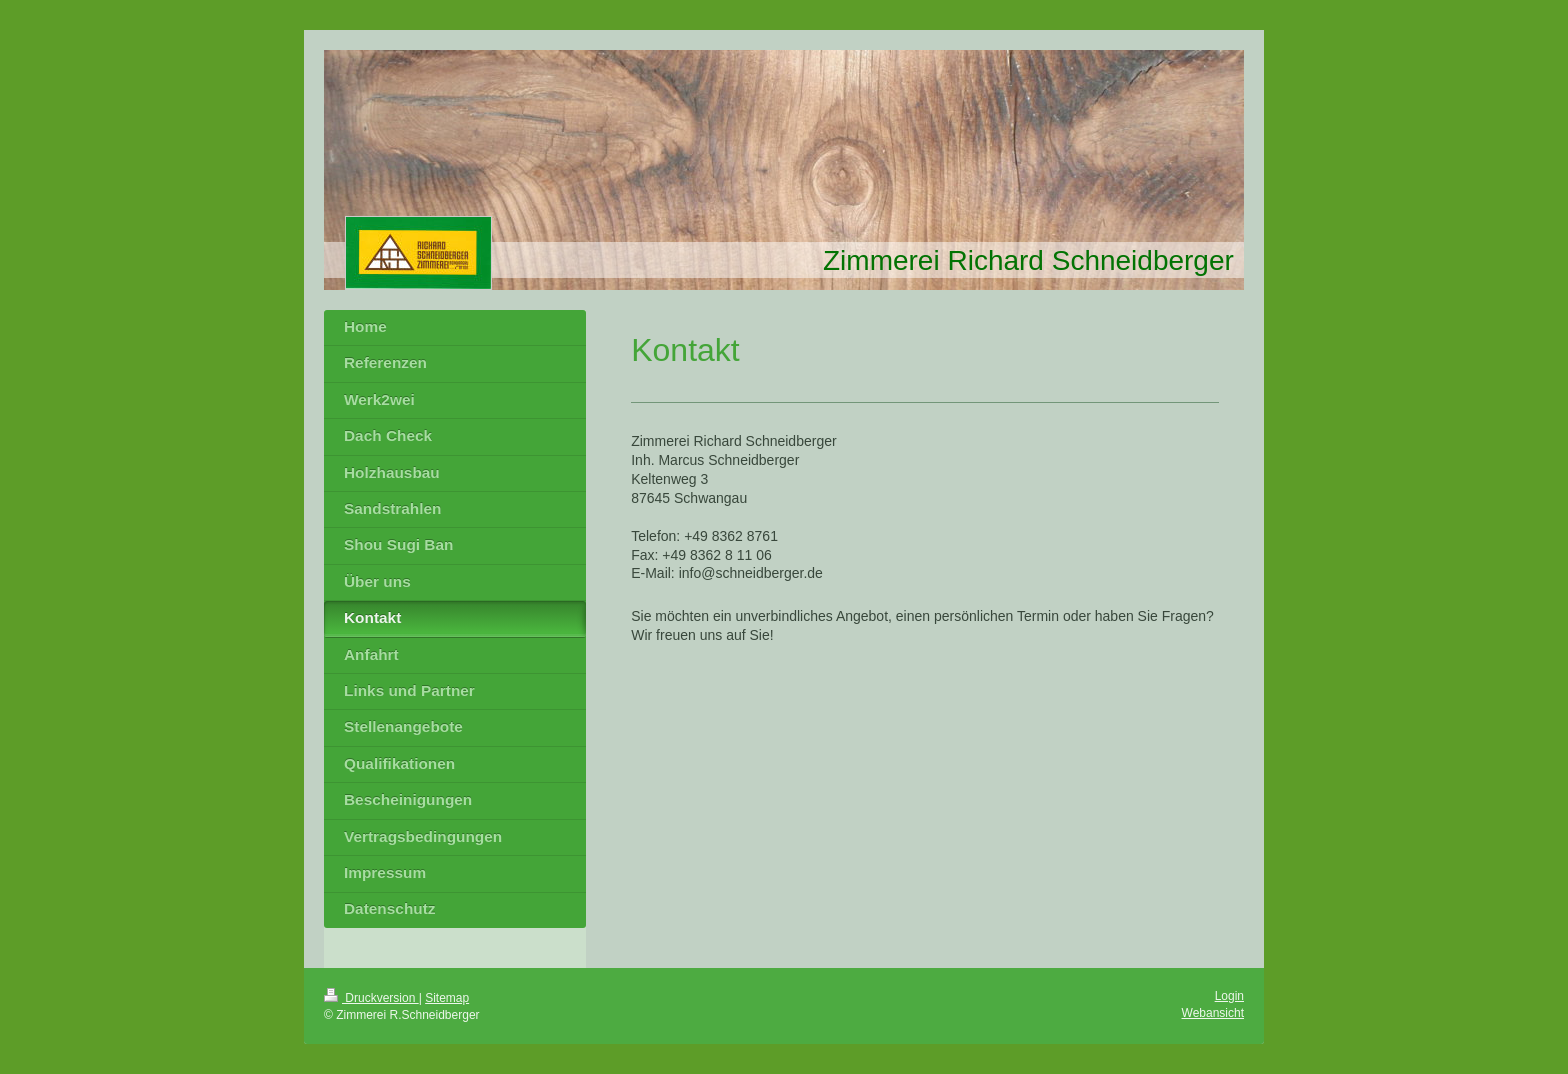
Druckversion (371, 998)
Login (1229, 996)
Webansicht (1213, 1013)
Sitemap (447, 998)
